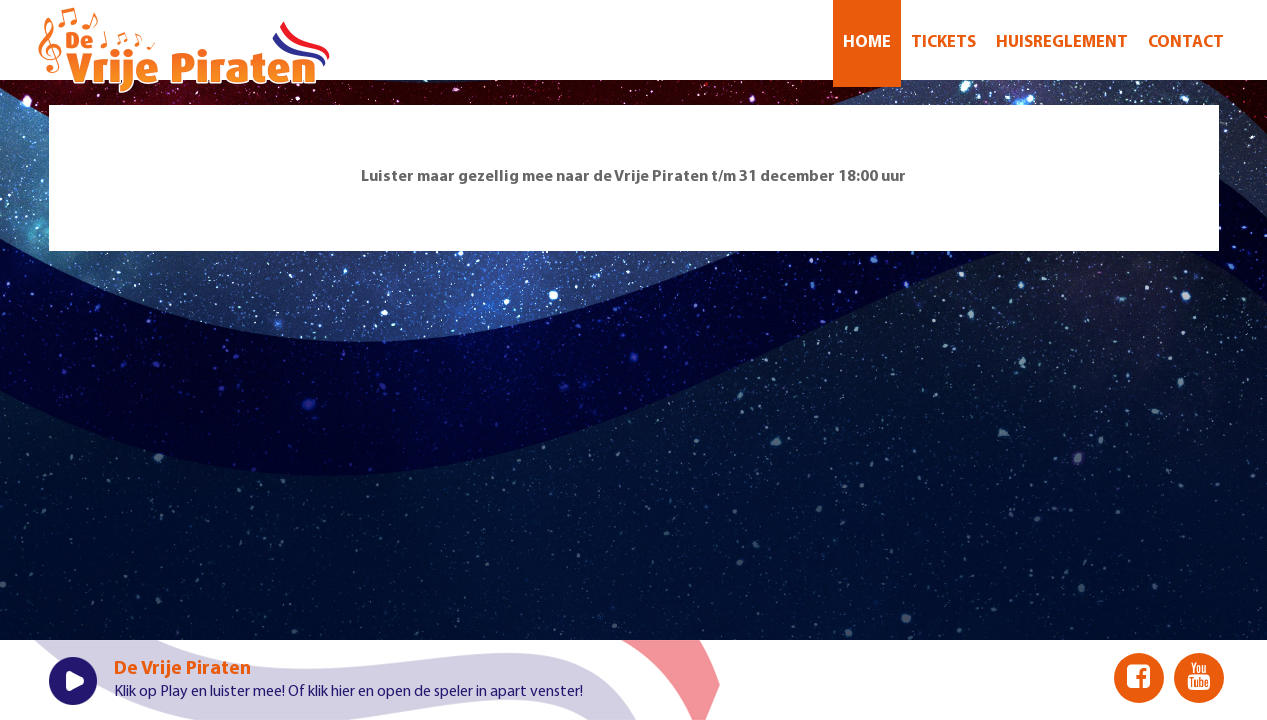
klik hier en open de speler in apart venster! (445, 692)
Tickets (943, 42)
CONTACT (1186, 42)
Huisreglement (1062, 42)
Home (867, 42)
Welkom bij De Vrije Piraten (184, 50)
